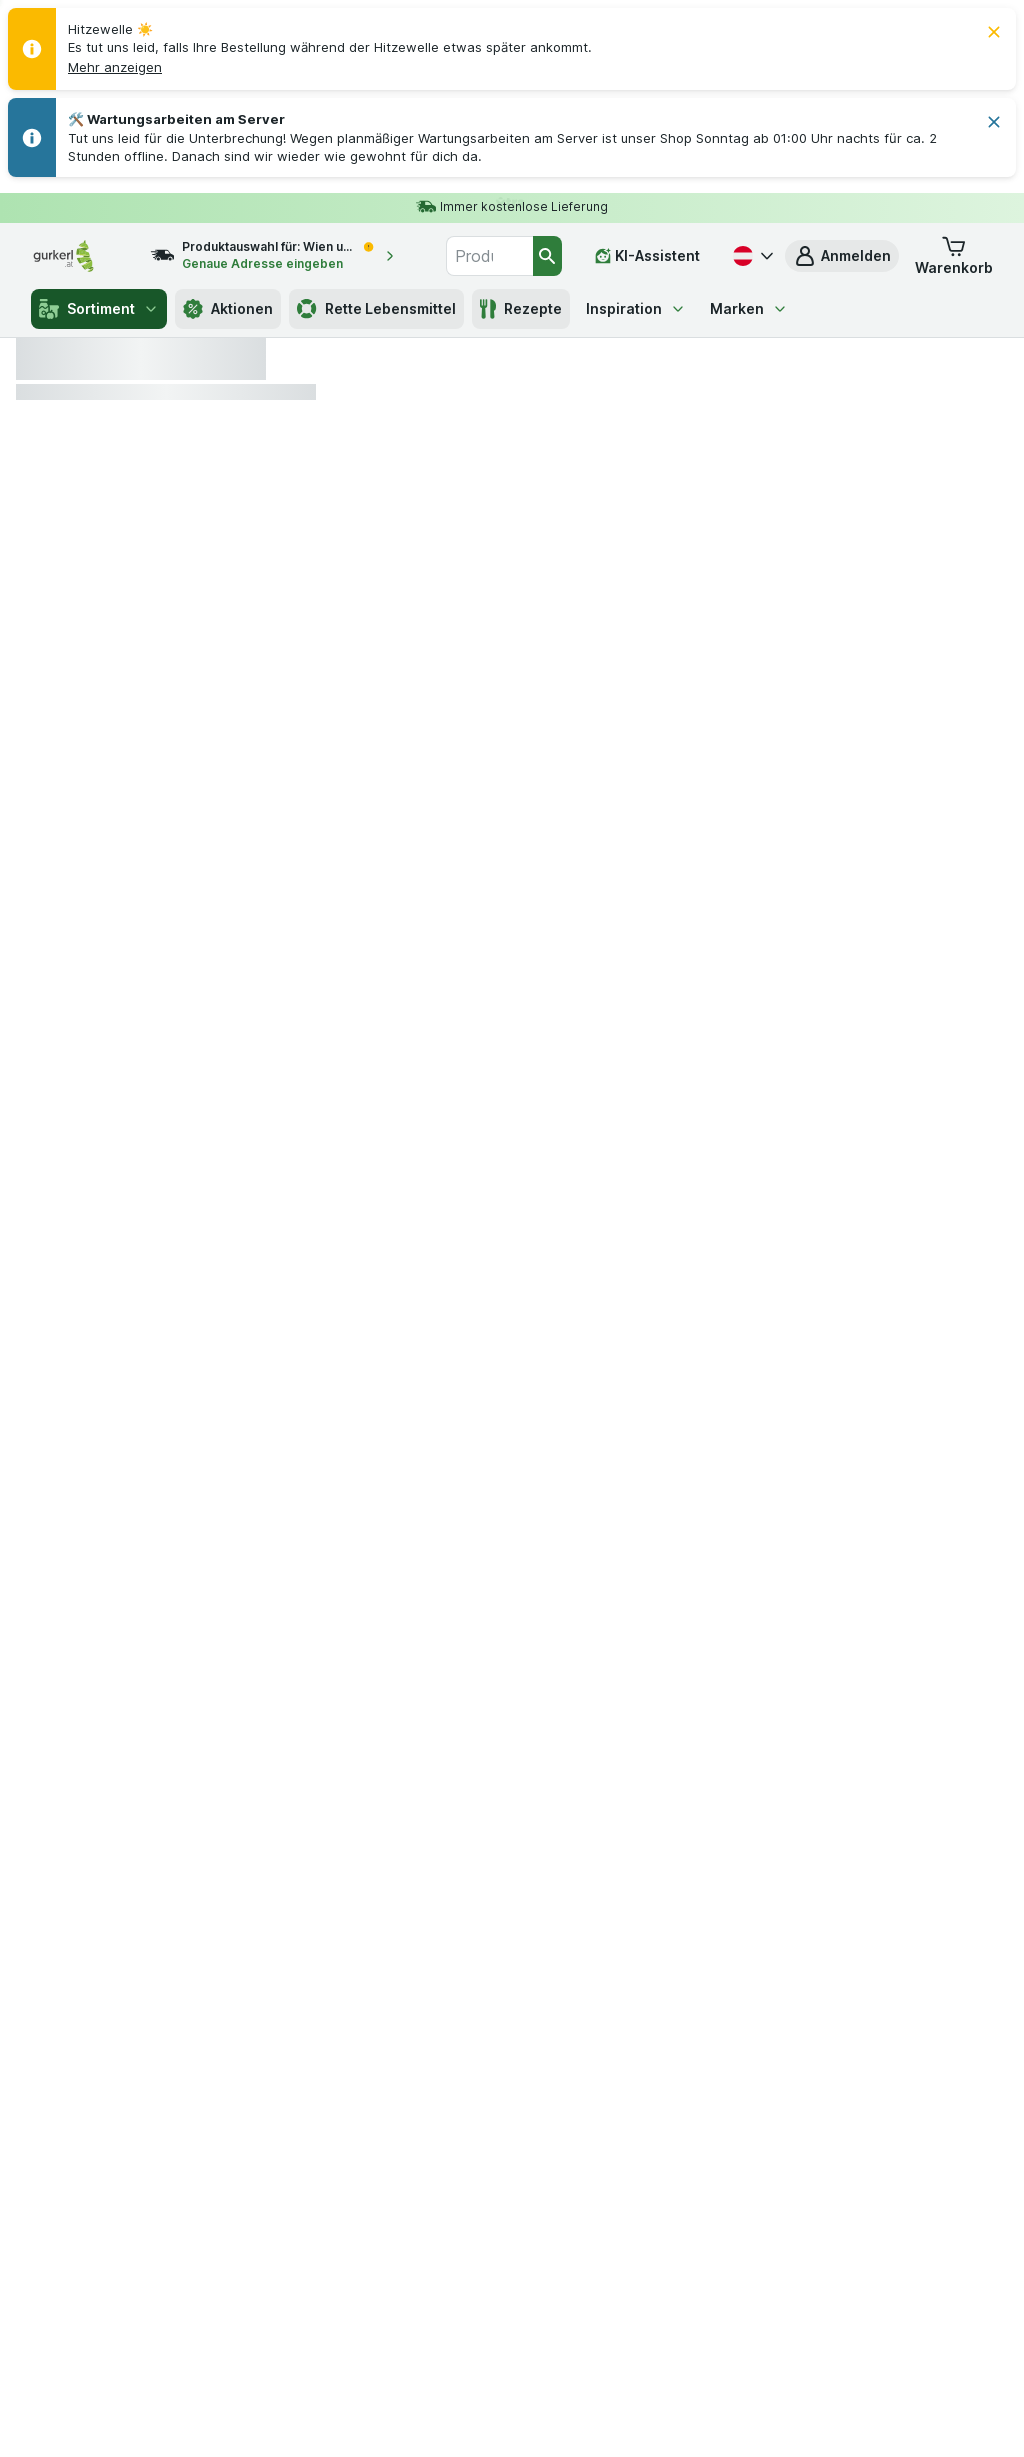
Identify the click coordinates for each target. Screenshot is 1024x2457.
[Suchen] (548, 256)
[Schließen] (994, 32)
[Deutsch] (751, 256)
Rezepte (521, 309)
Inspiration (636, 308)
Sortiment (99, 309)
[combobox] (489, 256)
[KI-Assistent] (647, 256)
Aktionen (228, 309)
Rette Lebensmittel (376, 309)
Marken (749, 308)
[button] (115, 67)
